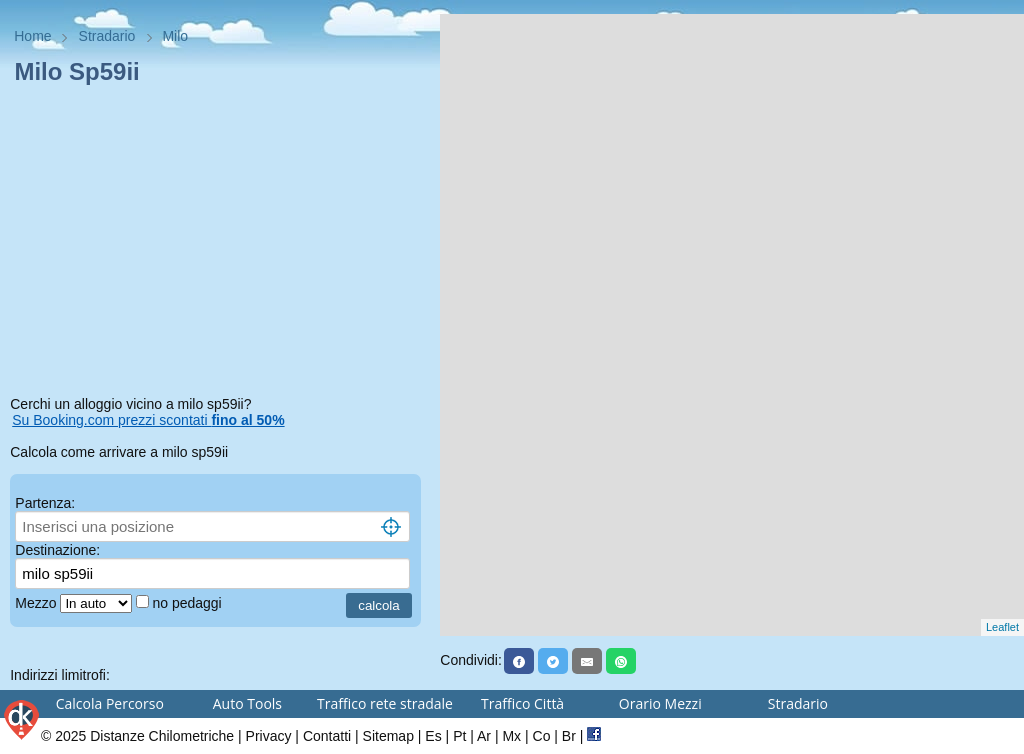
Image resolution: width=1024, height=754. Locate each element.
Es (433, 736)
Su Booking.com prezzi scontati (148, 420)
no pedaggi (188, 603)
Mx (511, 736)
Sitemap (388, 736)
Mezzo (37, 603)
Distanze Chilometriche (162, 736)
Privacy (269, 736)
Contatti (327, 736)
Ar (484, 736)
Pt (459, 736)
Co (542, 736)
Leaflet (1002, 627)
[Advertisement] (220, 244)
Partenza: (45, 503)
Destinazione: (57, 550)
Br (569, 736)
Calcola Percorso (110, 703)
